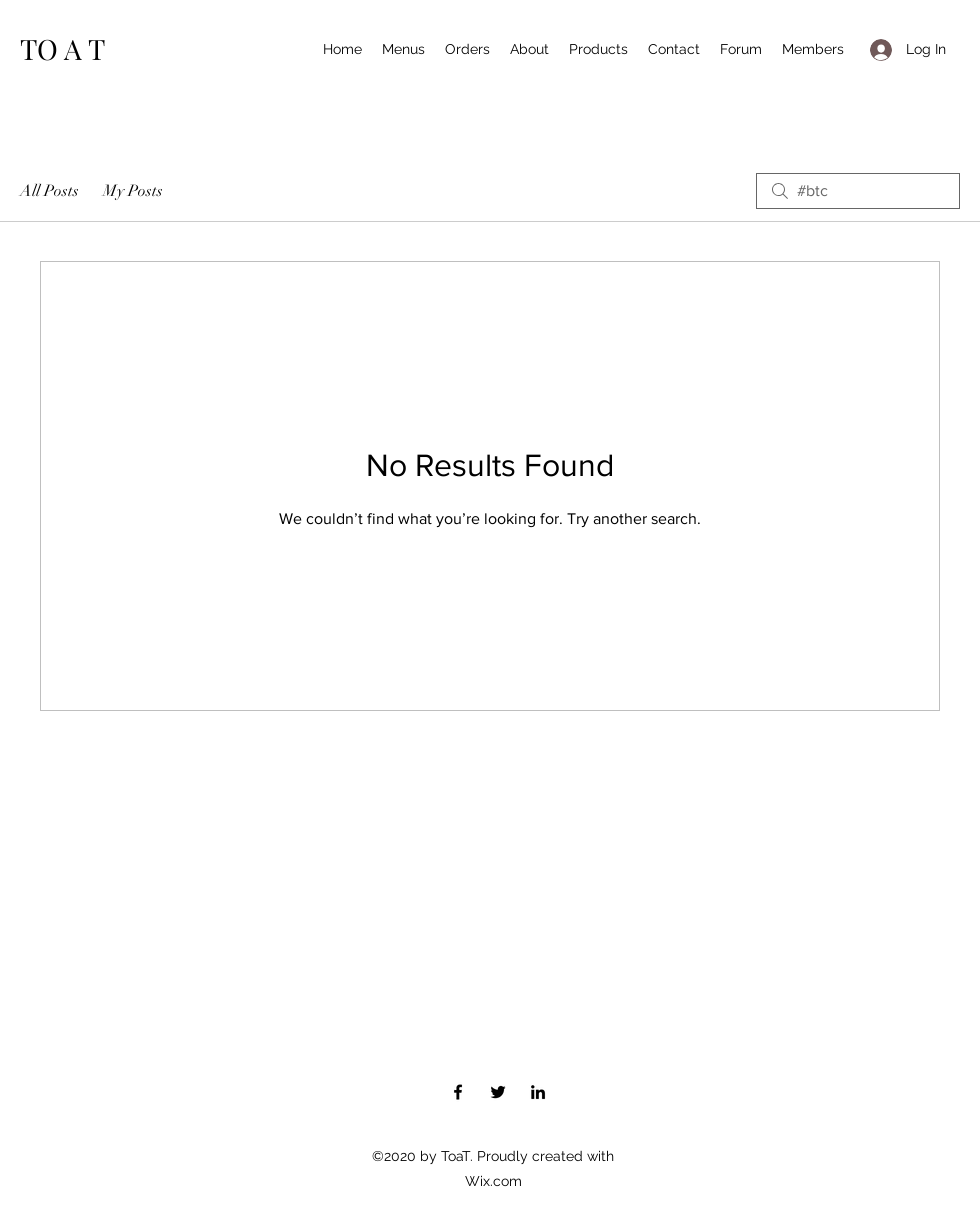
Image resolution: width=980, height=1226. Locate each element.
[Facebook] (458, 1092)
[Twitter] (498, 1092)
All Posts (49, 191)
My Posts (133, 191)
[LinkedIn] (538, 1092)
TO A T (62, 48)
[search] (858, 191)
